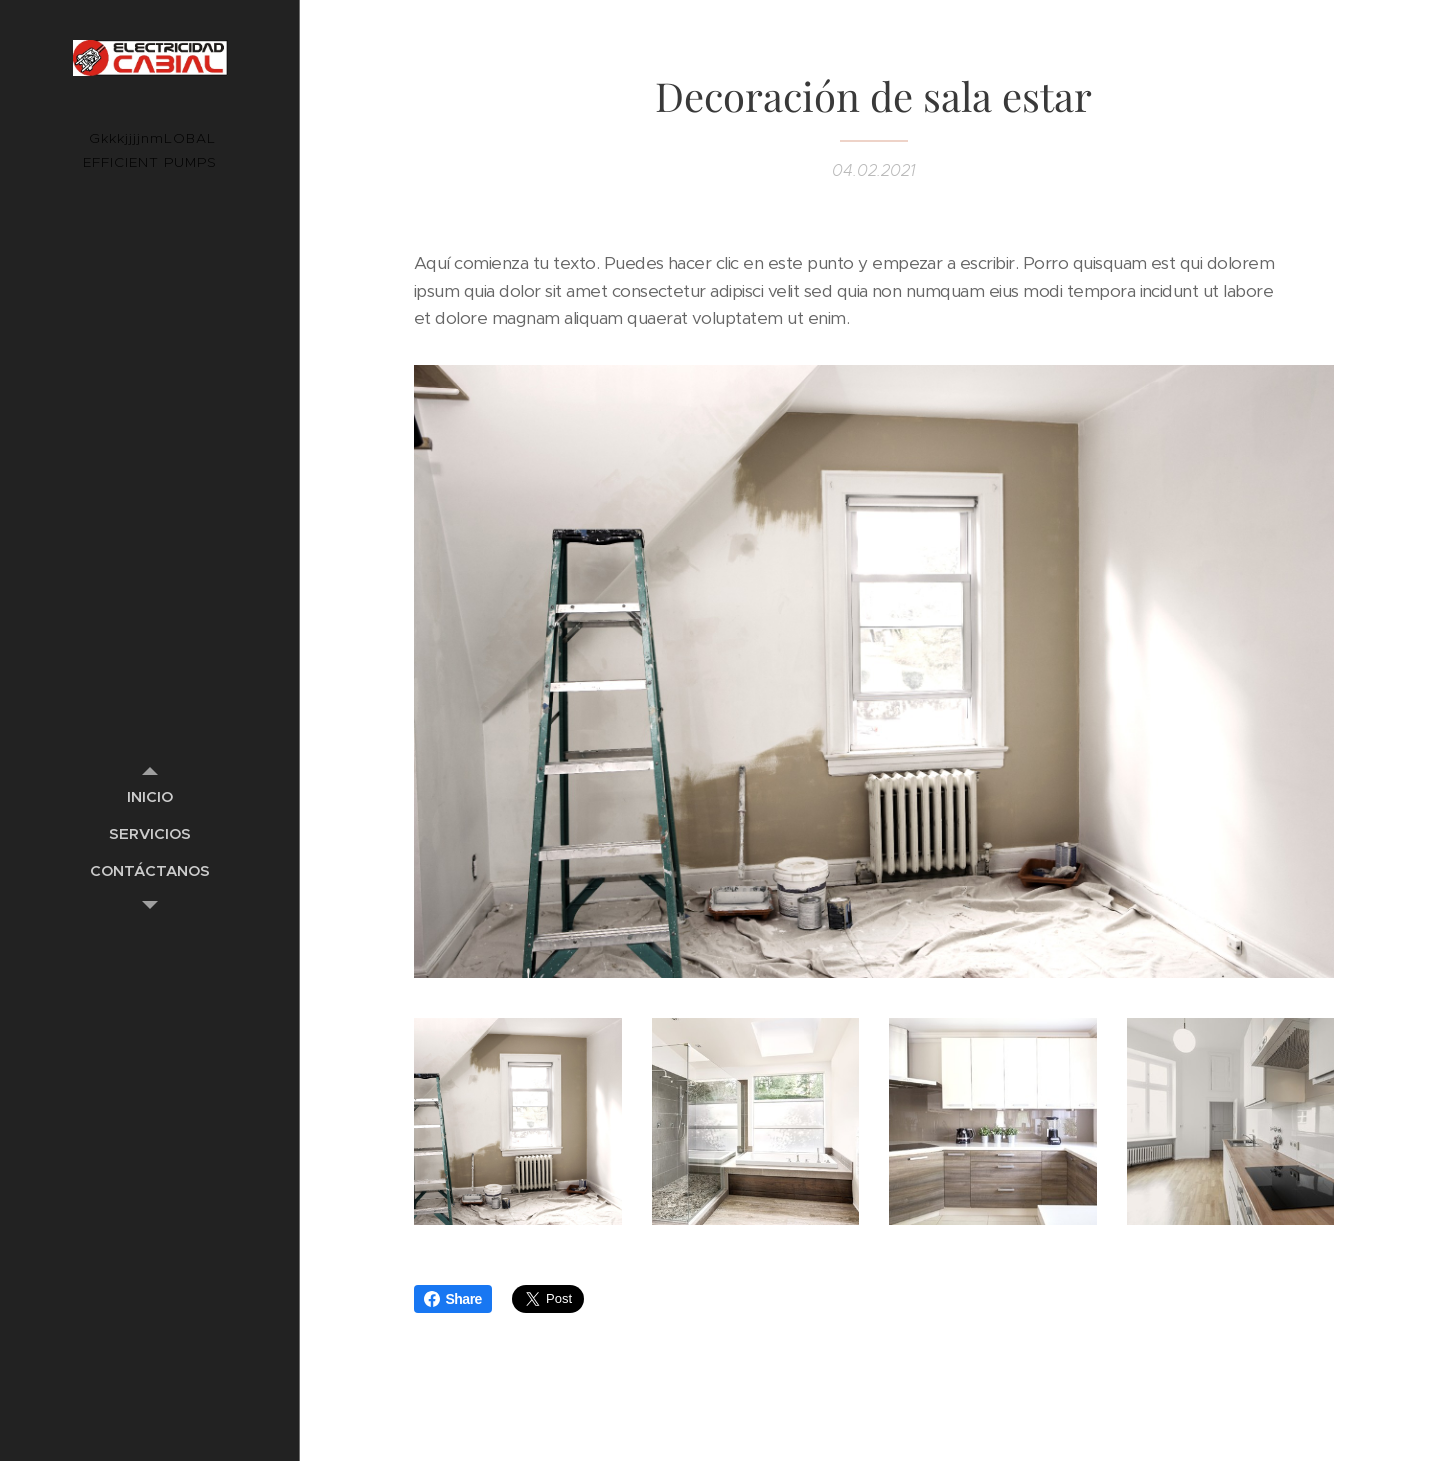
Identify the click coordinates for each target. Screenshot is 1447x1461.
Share (453, 1299)
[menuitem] (150, 796)
